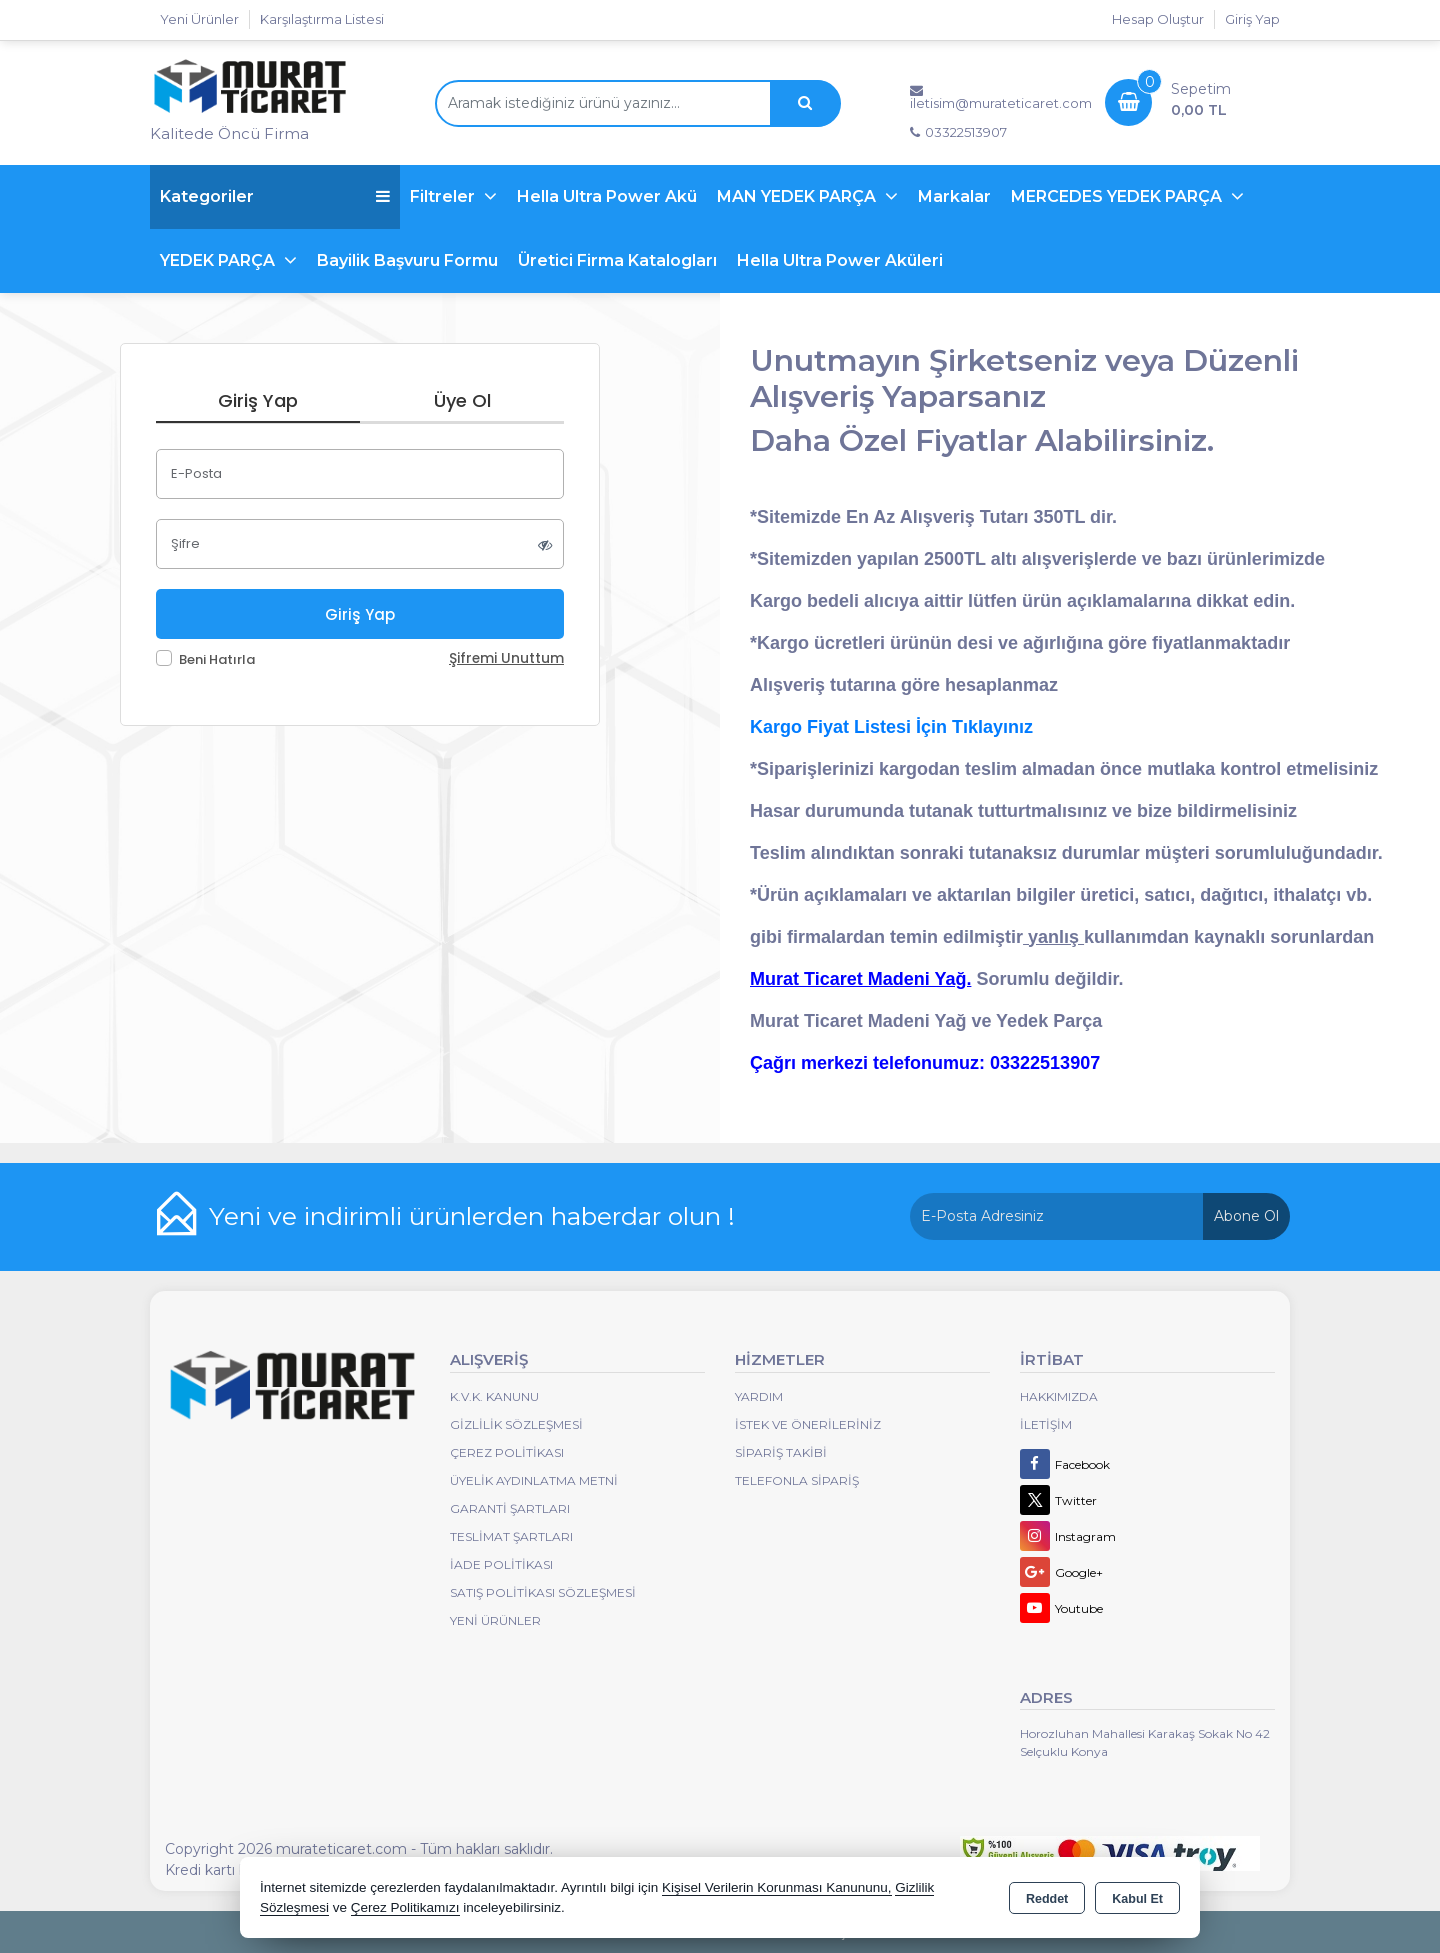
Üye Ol (462, 400)
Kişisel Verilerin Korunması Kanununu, (777, 1887)
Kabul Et (1137, 1899)
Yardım (759, 1396)
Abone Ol (1246, 1216)
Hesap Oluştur (1158, 19)
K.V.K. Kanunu (494, 1396)
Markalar (954, 196)
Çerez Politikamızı (405, 1907)
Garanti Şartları (510, 1508)
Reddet (1047, 1899)
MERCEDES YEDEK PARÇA (1118, 196)
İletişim (1046, 1424)
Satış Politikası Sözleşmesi (543, 1592)
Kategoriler (275, 196)
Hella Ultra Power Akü (607, 196)
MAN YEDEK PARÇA (798, 196)
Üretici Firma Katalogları (617, 260)
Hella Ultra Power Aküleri (840, 260)
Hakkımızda (1059, 1396)
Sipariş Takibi (781, 1452)
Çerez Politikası (507, 1452)
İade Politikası (501, 1564)
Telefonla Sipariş (797, 1480)
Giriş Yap (1252, 19)
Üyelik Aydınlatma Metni (534, 1480)
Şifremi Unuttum (506, 658)
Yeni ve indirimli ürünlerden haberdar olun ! (472, 1216)
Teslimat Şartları (511, 1536)
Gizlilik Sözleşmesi (516, 1424)
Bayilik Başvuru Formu (407, 260)
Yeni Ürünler (495, 1620)
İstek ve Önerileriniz (808, 1424)
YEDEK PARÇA (219, 260)
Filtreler (444, 196)
